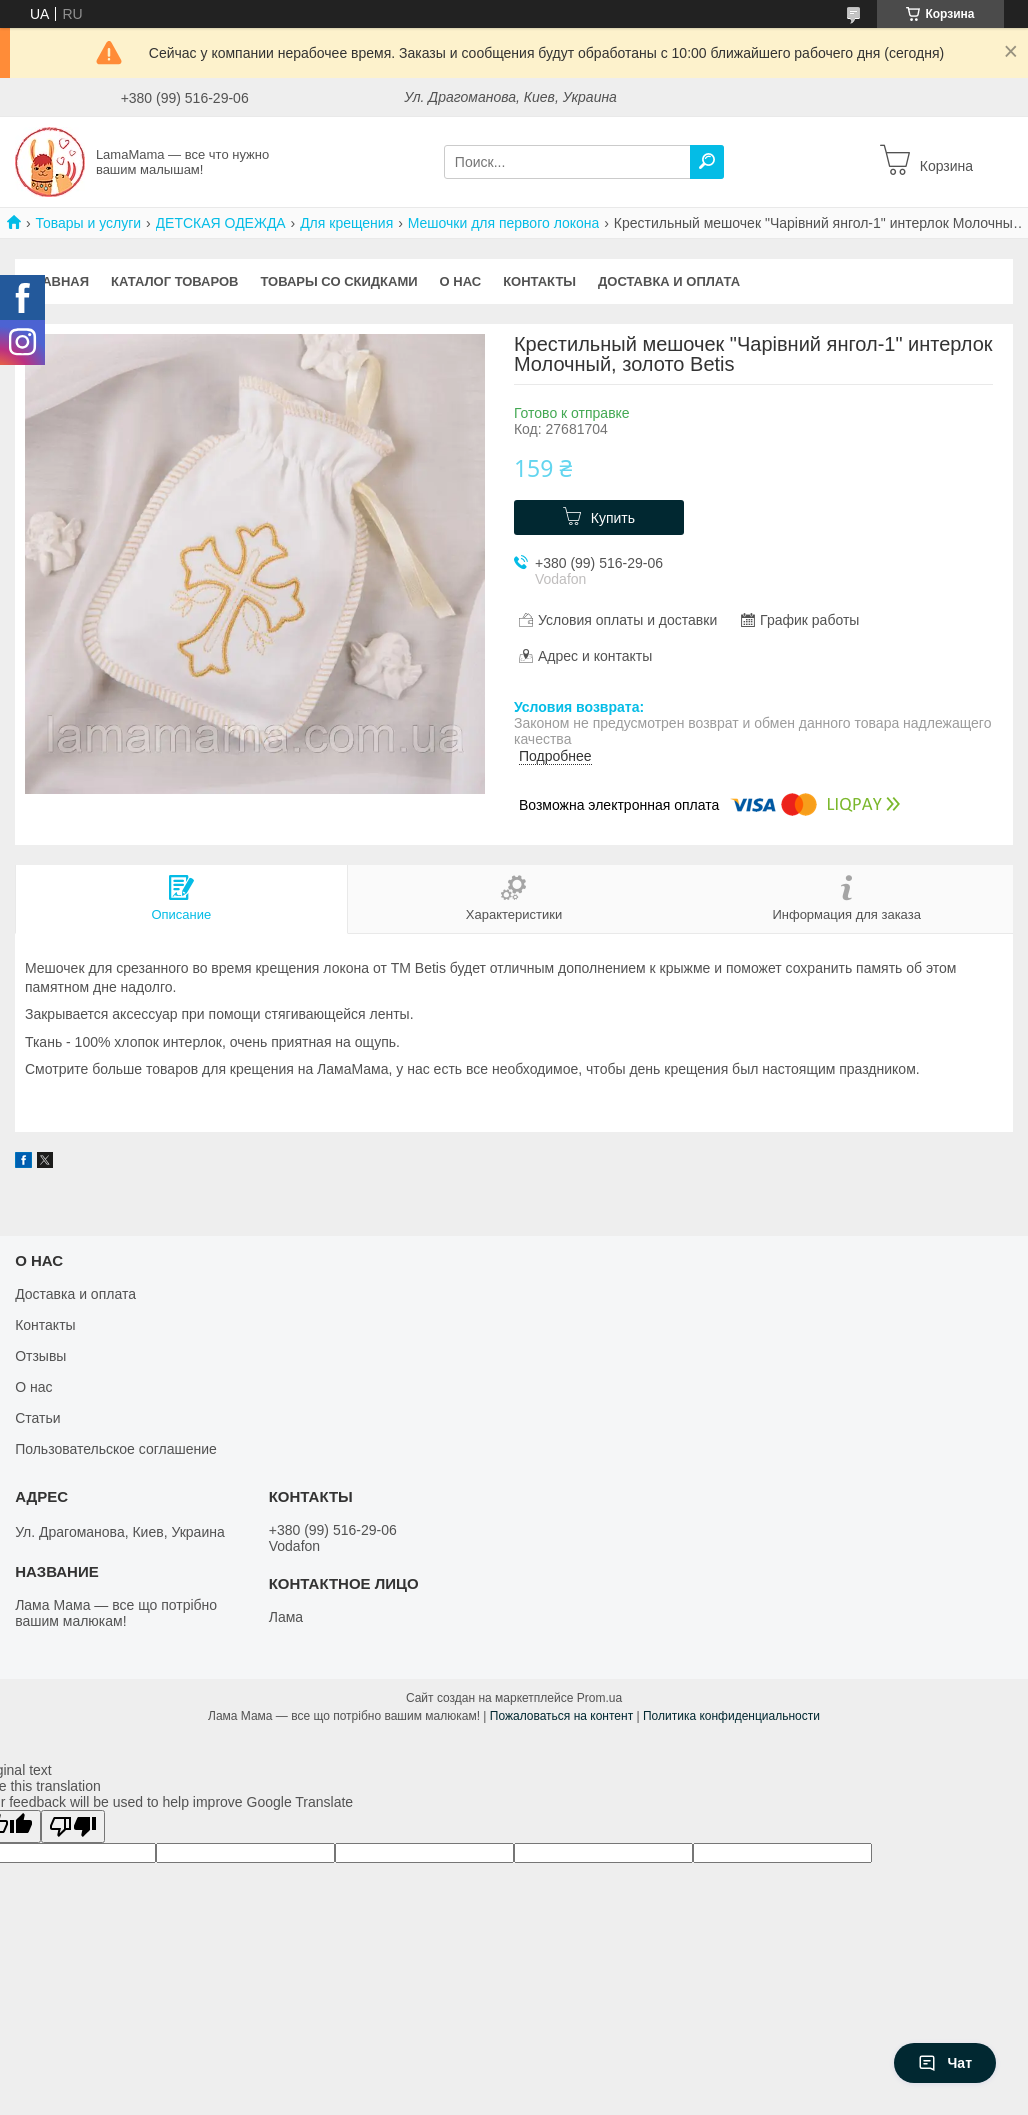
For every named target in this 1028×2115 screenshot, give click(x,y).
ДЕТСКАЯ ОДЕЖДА (221, 223)
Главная (57, 281)
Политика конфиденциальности (731, 1716)
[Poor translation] (73, 1826)
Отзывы (40, 1356)
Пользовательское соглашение (116, 1449)
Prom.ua (599, 1698)
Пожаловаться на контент (561, 1716)
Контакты (539, 281)
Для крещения (346, 223)
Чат (945, 2063)
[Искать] (707, 162)
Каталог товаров (174, 281)
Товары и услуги (88, 223)
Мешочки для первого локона (504, 223)
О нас (461, 281)
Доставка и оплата (669, 281)
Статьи (37, 1418)
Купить (613, 518)
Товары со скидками (339, 281)
